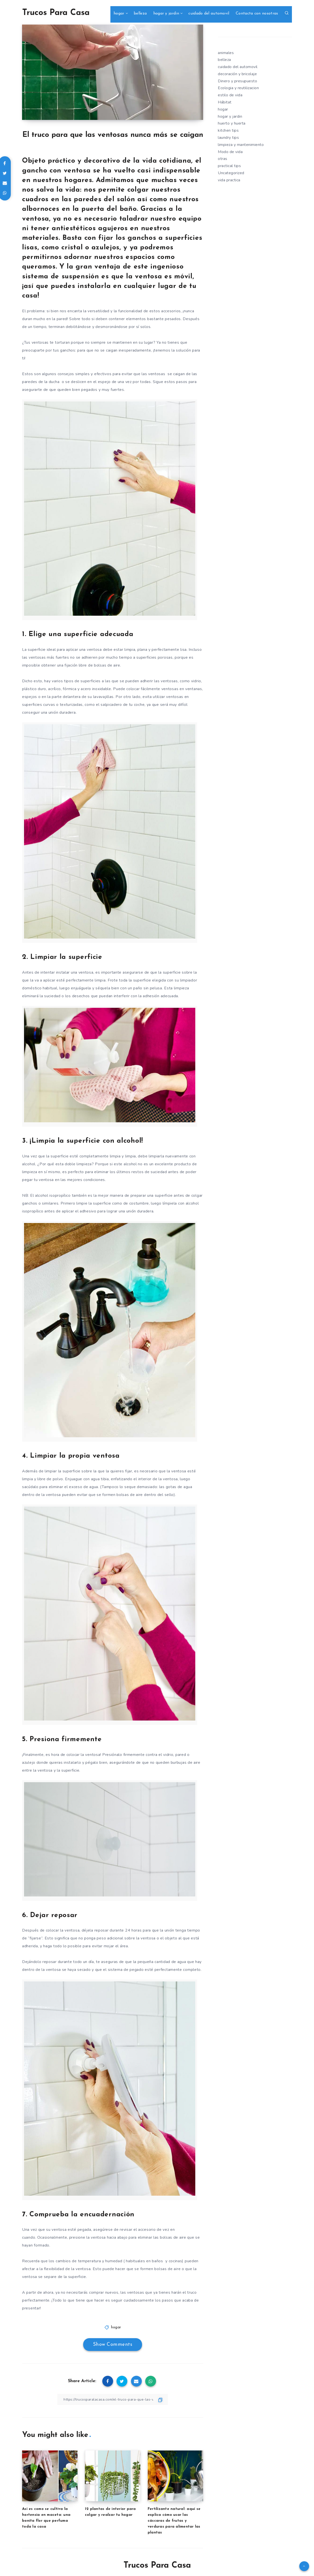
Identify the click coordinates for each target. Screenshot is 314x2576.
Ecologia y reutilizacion (238, 88)
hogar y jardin (166, 13)
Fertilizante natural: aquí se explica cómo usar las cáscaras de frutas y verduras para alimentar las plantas (174, 2520)
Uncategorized (231, 173)
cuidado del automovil (208, 13)
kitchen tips (228, 130)
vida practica (229, 180)
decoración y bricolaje (237, 74)
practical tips (229, 166)
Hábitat (225, 102)
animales (226, 53)
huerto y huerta (232, 123)
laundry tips (228, 137)
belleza (140, 13)
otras (222, 158)
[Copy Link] (112, 2399)
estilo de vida (230, 95)
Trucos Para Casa (56, 13)
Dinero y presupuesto (237, 81)
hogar (119, 13)
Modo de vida (230, 152)
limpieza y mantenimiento (241, 144)
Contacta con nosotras (257, 13)
